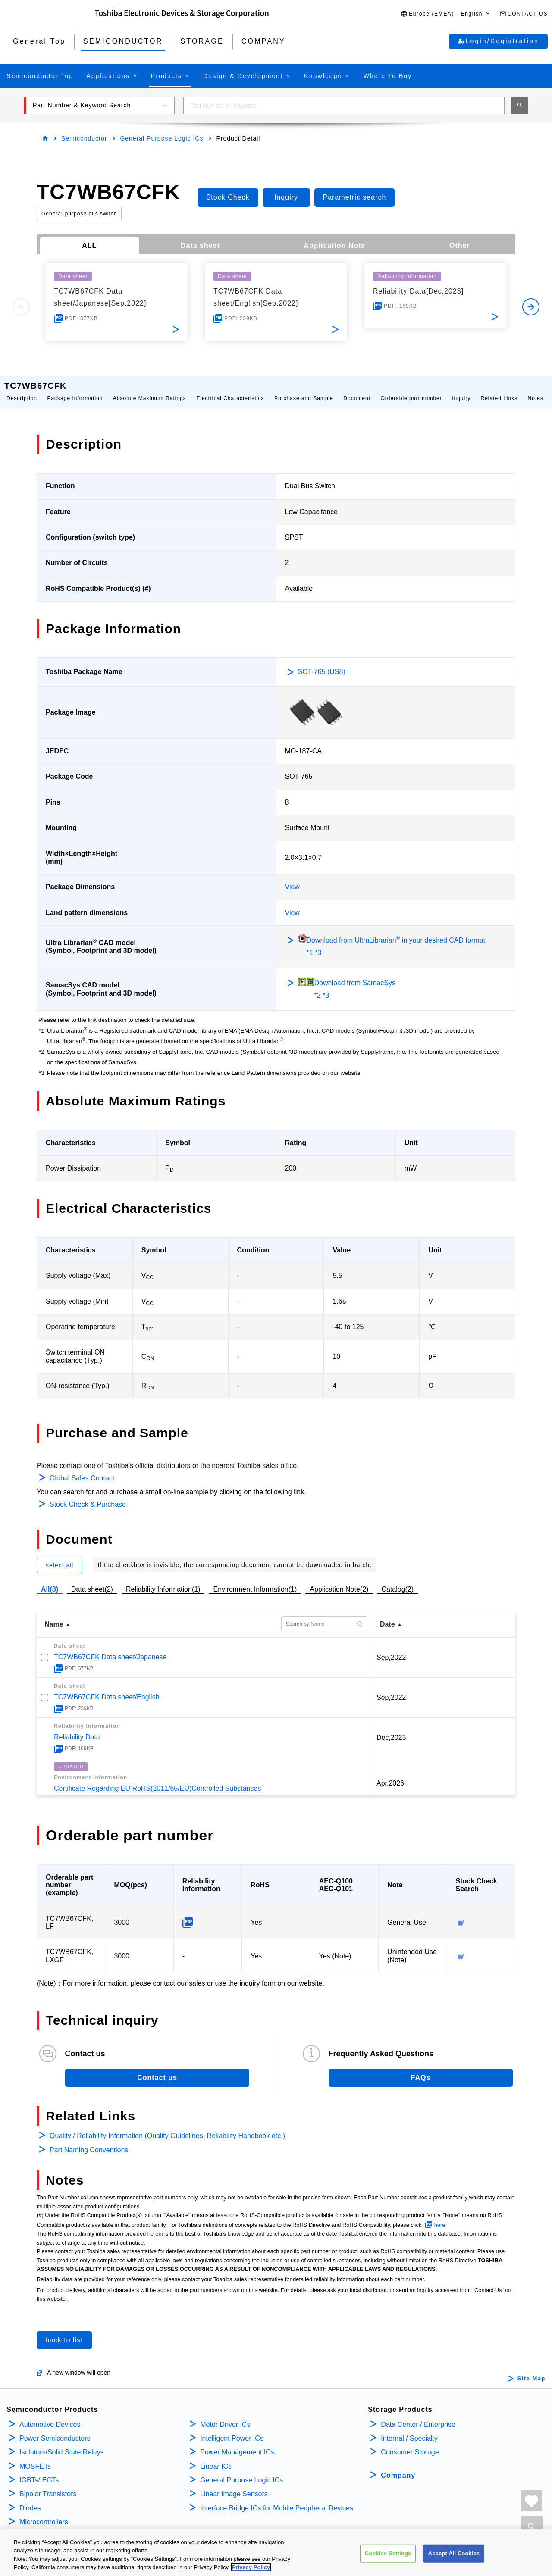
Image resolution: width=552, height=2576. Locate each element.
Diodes (30, 2499)
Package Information (75, 390)
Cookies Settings (388, 2560)
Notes (535, 390)
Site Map (532, 2370)
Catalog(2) (397, 1580)
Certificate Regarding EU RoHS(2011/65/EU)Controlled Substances (157, 1779)
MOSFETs (35, 2457)
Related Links (499, 390)
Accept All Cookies (454, 2560)
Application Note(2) (339, 1580)
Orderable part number (411, 390)
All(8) (49, 1580)
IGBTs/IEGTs (39, 2471)
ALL (89, 245)
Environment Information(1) (255, 1580)
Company (398, 2466)
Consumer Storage (410, 2443)
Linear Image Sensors (234, 2485)
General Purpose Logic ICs (161, 138)
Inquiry (461, 390)
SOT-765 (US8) (321, 663)
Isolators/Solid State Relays (61, 2443)
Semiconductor (84, 138)
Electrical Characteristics (230, 390)
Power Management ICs (237, 2443)
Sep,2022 (391, 1648)
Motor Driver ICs (225, 2416)
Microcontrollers (43, 2513)
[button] (445, 14)
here (439, 2216)
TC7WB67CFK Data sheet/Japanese (110, 1648)
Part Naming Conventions (89, 2141)
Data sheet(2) (92, 1580)
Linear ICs (216, 2457)
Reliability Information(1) (163, 1580)
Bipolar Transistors (48, 2485)
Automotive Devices (49, 2416)
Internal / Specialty (409, 2429)
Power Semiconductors (55, 2429)
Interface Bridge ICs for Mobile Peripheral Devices (276, 2499)
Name (53, 1615)
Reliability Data (77, 1728)
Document (356, 390)
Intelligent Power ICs (231, 2429)
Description (21, 390)
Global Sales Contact (82, 1469)
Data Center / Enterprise (418, 2416)
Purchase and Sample (303, 390)
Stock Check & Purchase (88, 1495)
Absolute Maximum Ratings (149, 390)
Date (387, 1615)
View (292, 878)
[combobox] (344, 105)
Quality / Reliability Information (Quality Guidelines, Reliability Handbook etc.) (167, 2127)
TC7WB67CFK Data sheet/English (107, 1688)
